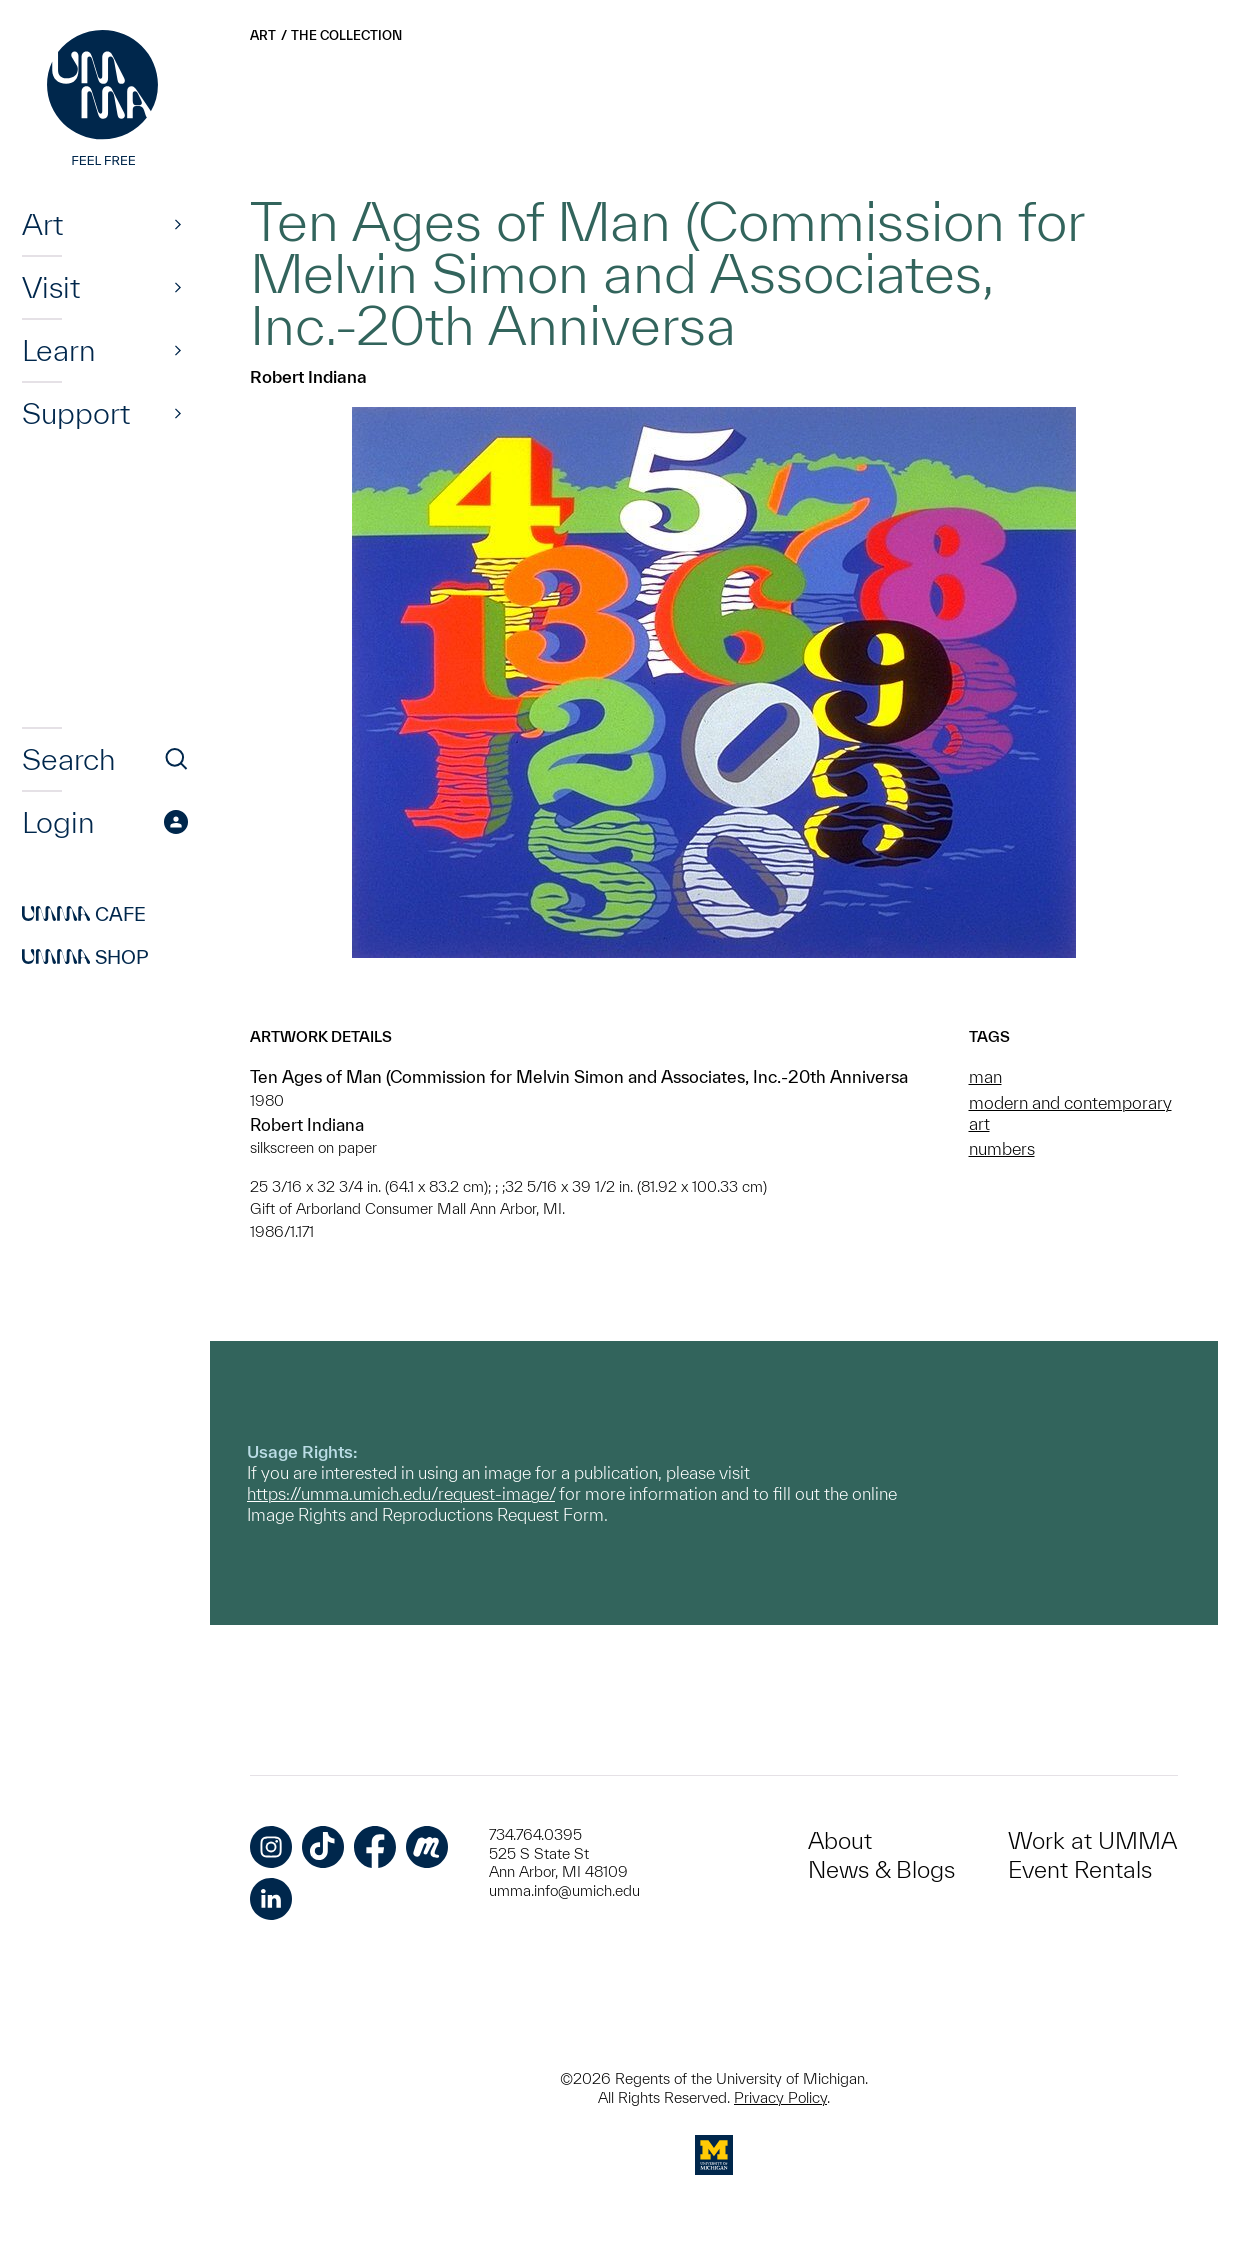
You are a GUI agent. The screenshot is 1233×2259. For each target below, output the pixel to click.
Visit (51, 287)
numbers (1002, 1148)
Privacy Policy (780, 2097)
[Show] (178, 224)
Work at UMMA (1092, 1840)
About (840, 1840)
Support (76, 413)
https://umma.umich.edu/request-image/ (401, 1493)
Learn (58, 350)
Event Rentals (1080, 1869)
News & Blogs (881, 1869)
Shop (85, 957)
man (985, 1076)
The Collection (346, 35)
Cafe (84, 914)
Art (42, 224)
